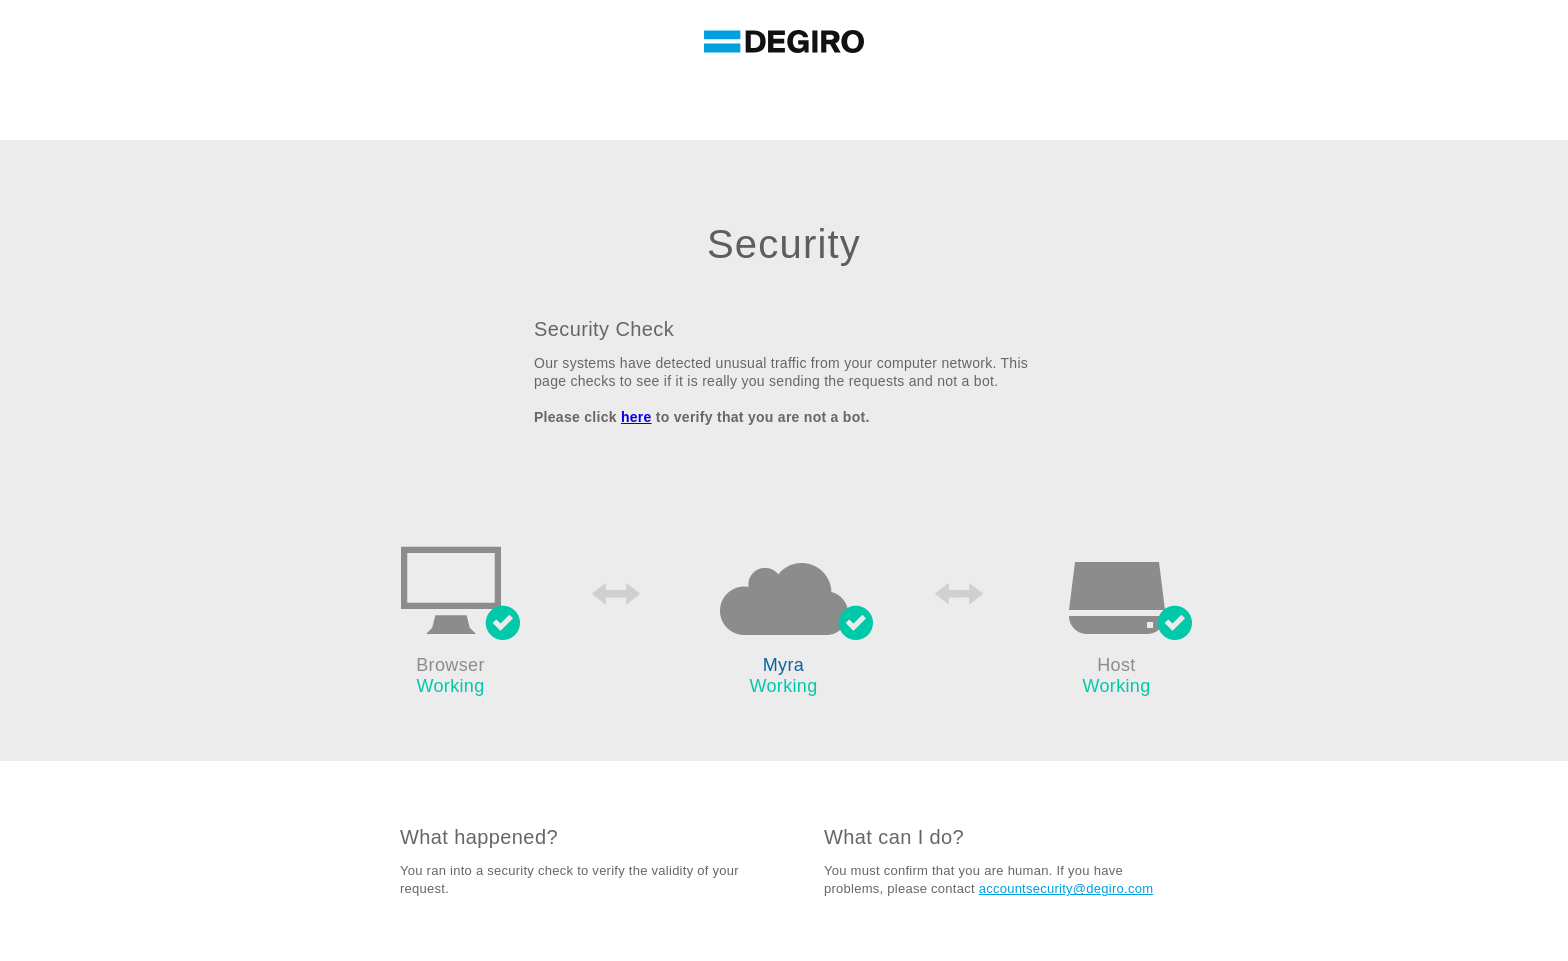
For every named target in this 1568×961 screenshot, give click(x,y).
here (636, 417)
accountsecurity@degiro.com (1066, 888)
